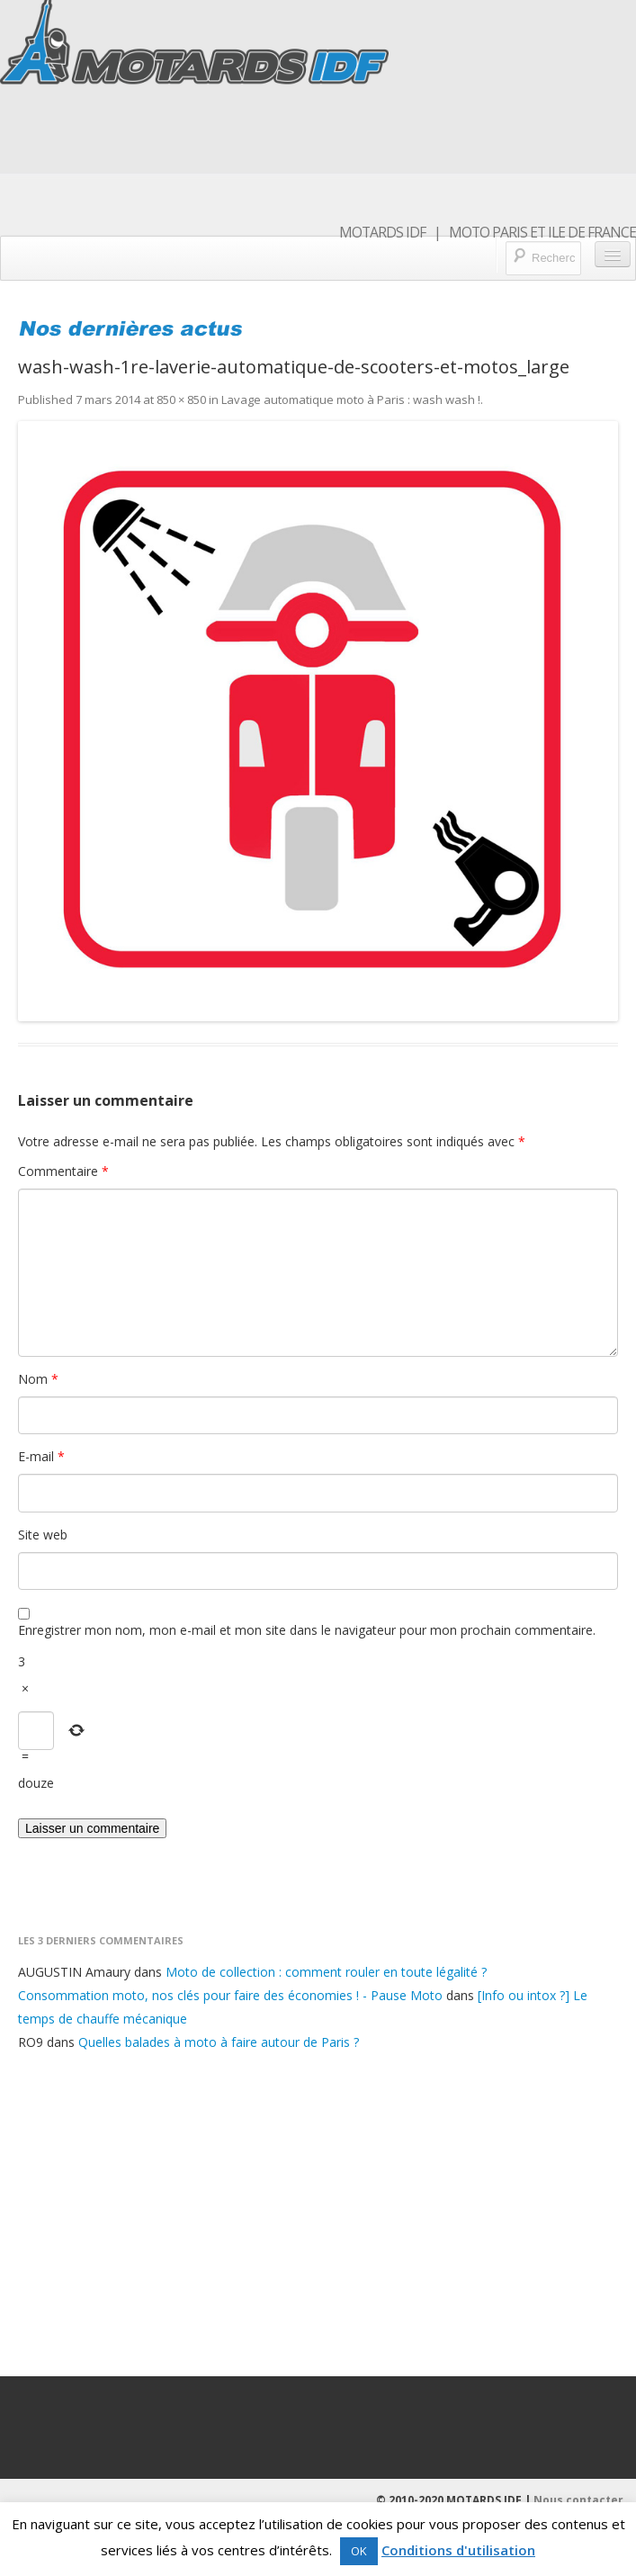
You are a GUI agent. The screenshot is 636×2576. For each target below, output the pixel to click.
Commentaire (63, 1171)
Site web (42, 1534)
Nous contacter (578, 2500)
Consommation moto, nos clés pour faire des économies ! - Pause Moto (230, 1995)
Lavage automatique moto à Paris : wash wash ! (350, 399)
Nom (38, 1378)
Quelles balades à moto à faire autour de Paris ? (218, 2042)
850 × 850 (181, 399)
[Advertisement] (318, 2211)
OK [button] (359, 2551)
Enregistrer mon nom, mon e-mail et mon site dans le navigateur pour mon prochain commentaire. (307, 1629)
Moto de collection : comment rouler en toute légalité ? (326, 1971)
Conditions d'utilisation (458, 2550)
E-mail (41, 1456)
